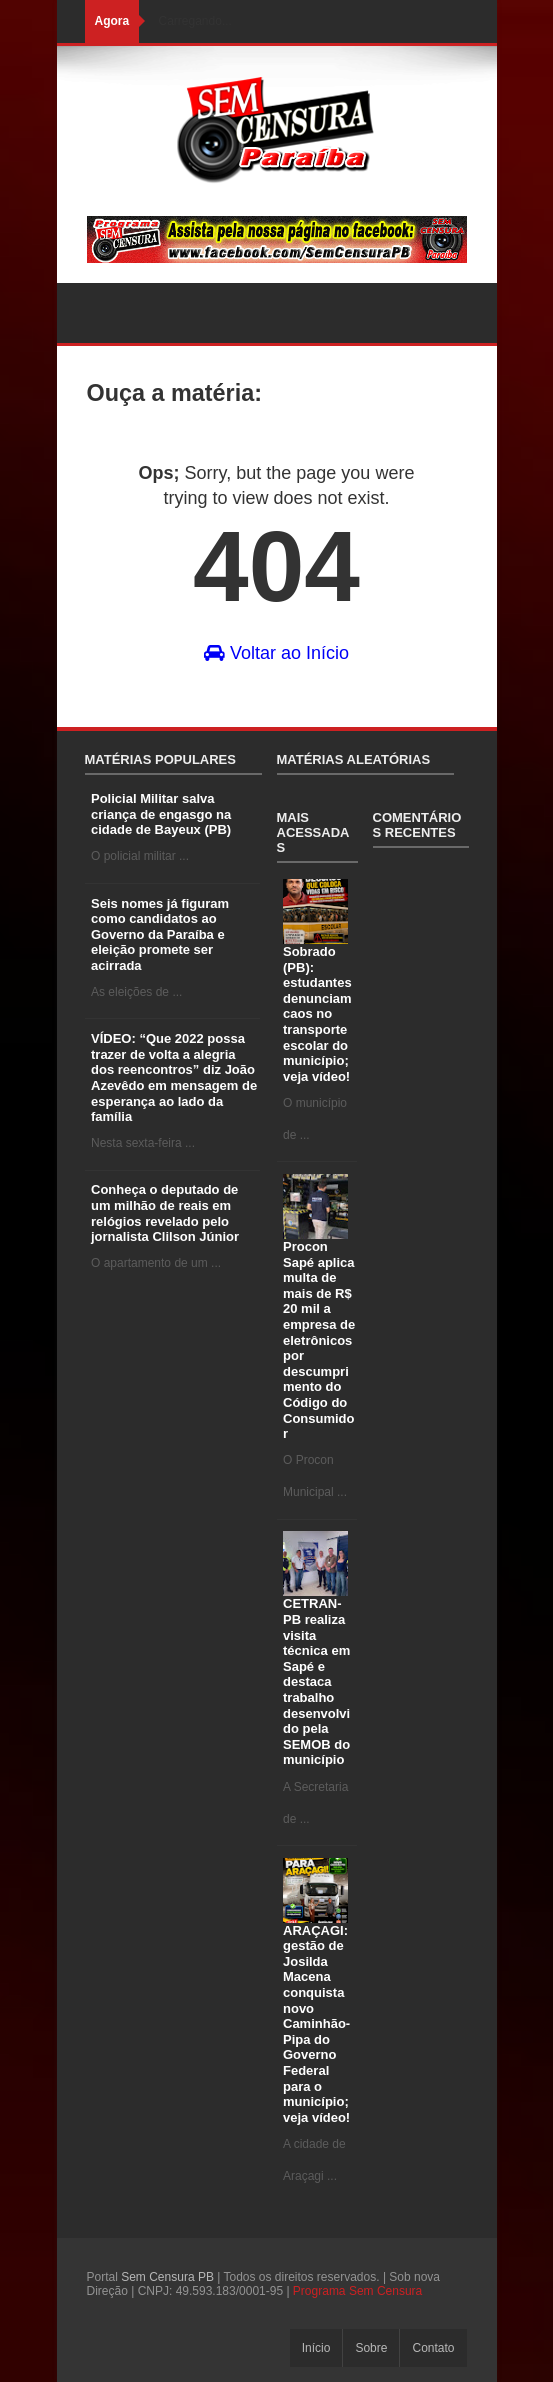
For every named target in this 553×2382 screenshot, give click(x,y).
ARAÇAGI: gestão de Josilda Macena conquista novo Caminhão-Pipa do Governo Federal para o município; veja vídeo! (316, 2024)
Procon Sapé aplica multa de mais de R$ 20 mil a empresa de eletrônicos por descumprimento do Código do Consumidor (319, 1340)
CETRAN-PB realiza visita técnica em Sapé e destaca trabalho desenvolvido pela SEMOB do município (316, 1681)
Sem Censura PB (167, 2277)
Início (316, 2348)
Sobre (371, 2348)
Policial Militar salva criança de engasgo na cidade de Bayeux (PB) (161, 814)
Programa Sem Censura (357, 2291)
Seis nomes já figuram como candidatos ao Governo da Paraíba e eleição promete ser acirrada (160, 934)
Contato (433, 2348)
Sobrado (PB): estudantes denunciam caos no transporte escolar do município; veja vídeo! (317, 1014)
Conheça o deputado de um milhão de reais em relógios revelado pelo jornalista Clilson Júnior (165, 1213)
